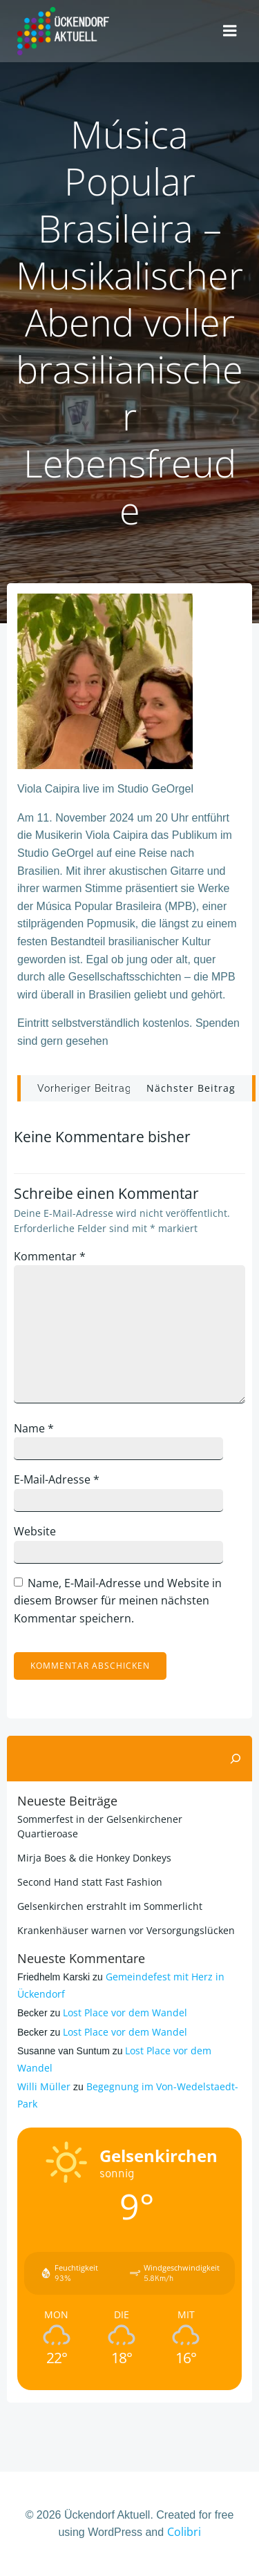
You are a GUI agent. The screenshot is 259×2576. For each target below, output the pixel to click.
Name (34, 1428)
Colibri (184, 2531)
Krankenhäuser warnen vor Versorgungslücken (126, 1930)
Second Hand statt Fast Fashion (89, 1881)
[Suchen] (235, 1758)
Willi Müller (43, 2086)
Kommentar (50, 1256)
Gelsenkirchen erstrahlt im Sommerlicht (109, 1906)
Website (35, 1531)
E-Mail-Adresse (56, 1479)
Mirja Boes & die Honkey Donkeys (94, 1857)
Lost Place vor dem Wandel (125, 2012)
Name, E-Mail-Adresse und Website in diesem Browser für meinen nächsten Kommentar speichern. (118, 1600)
